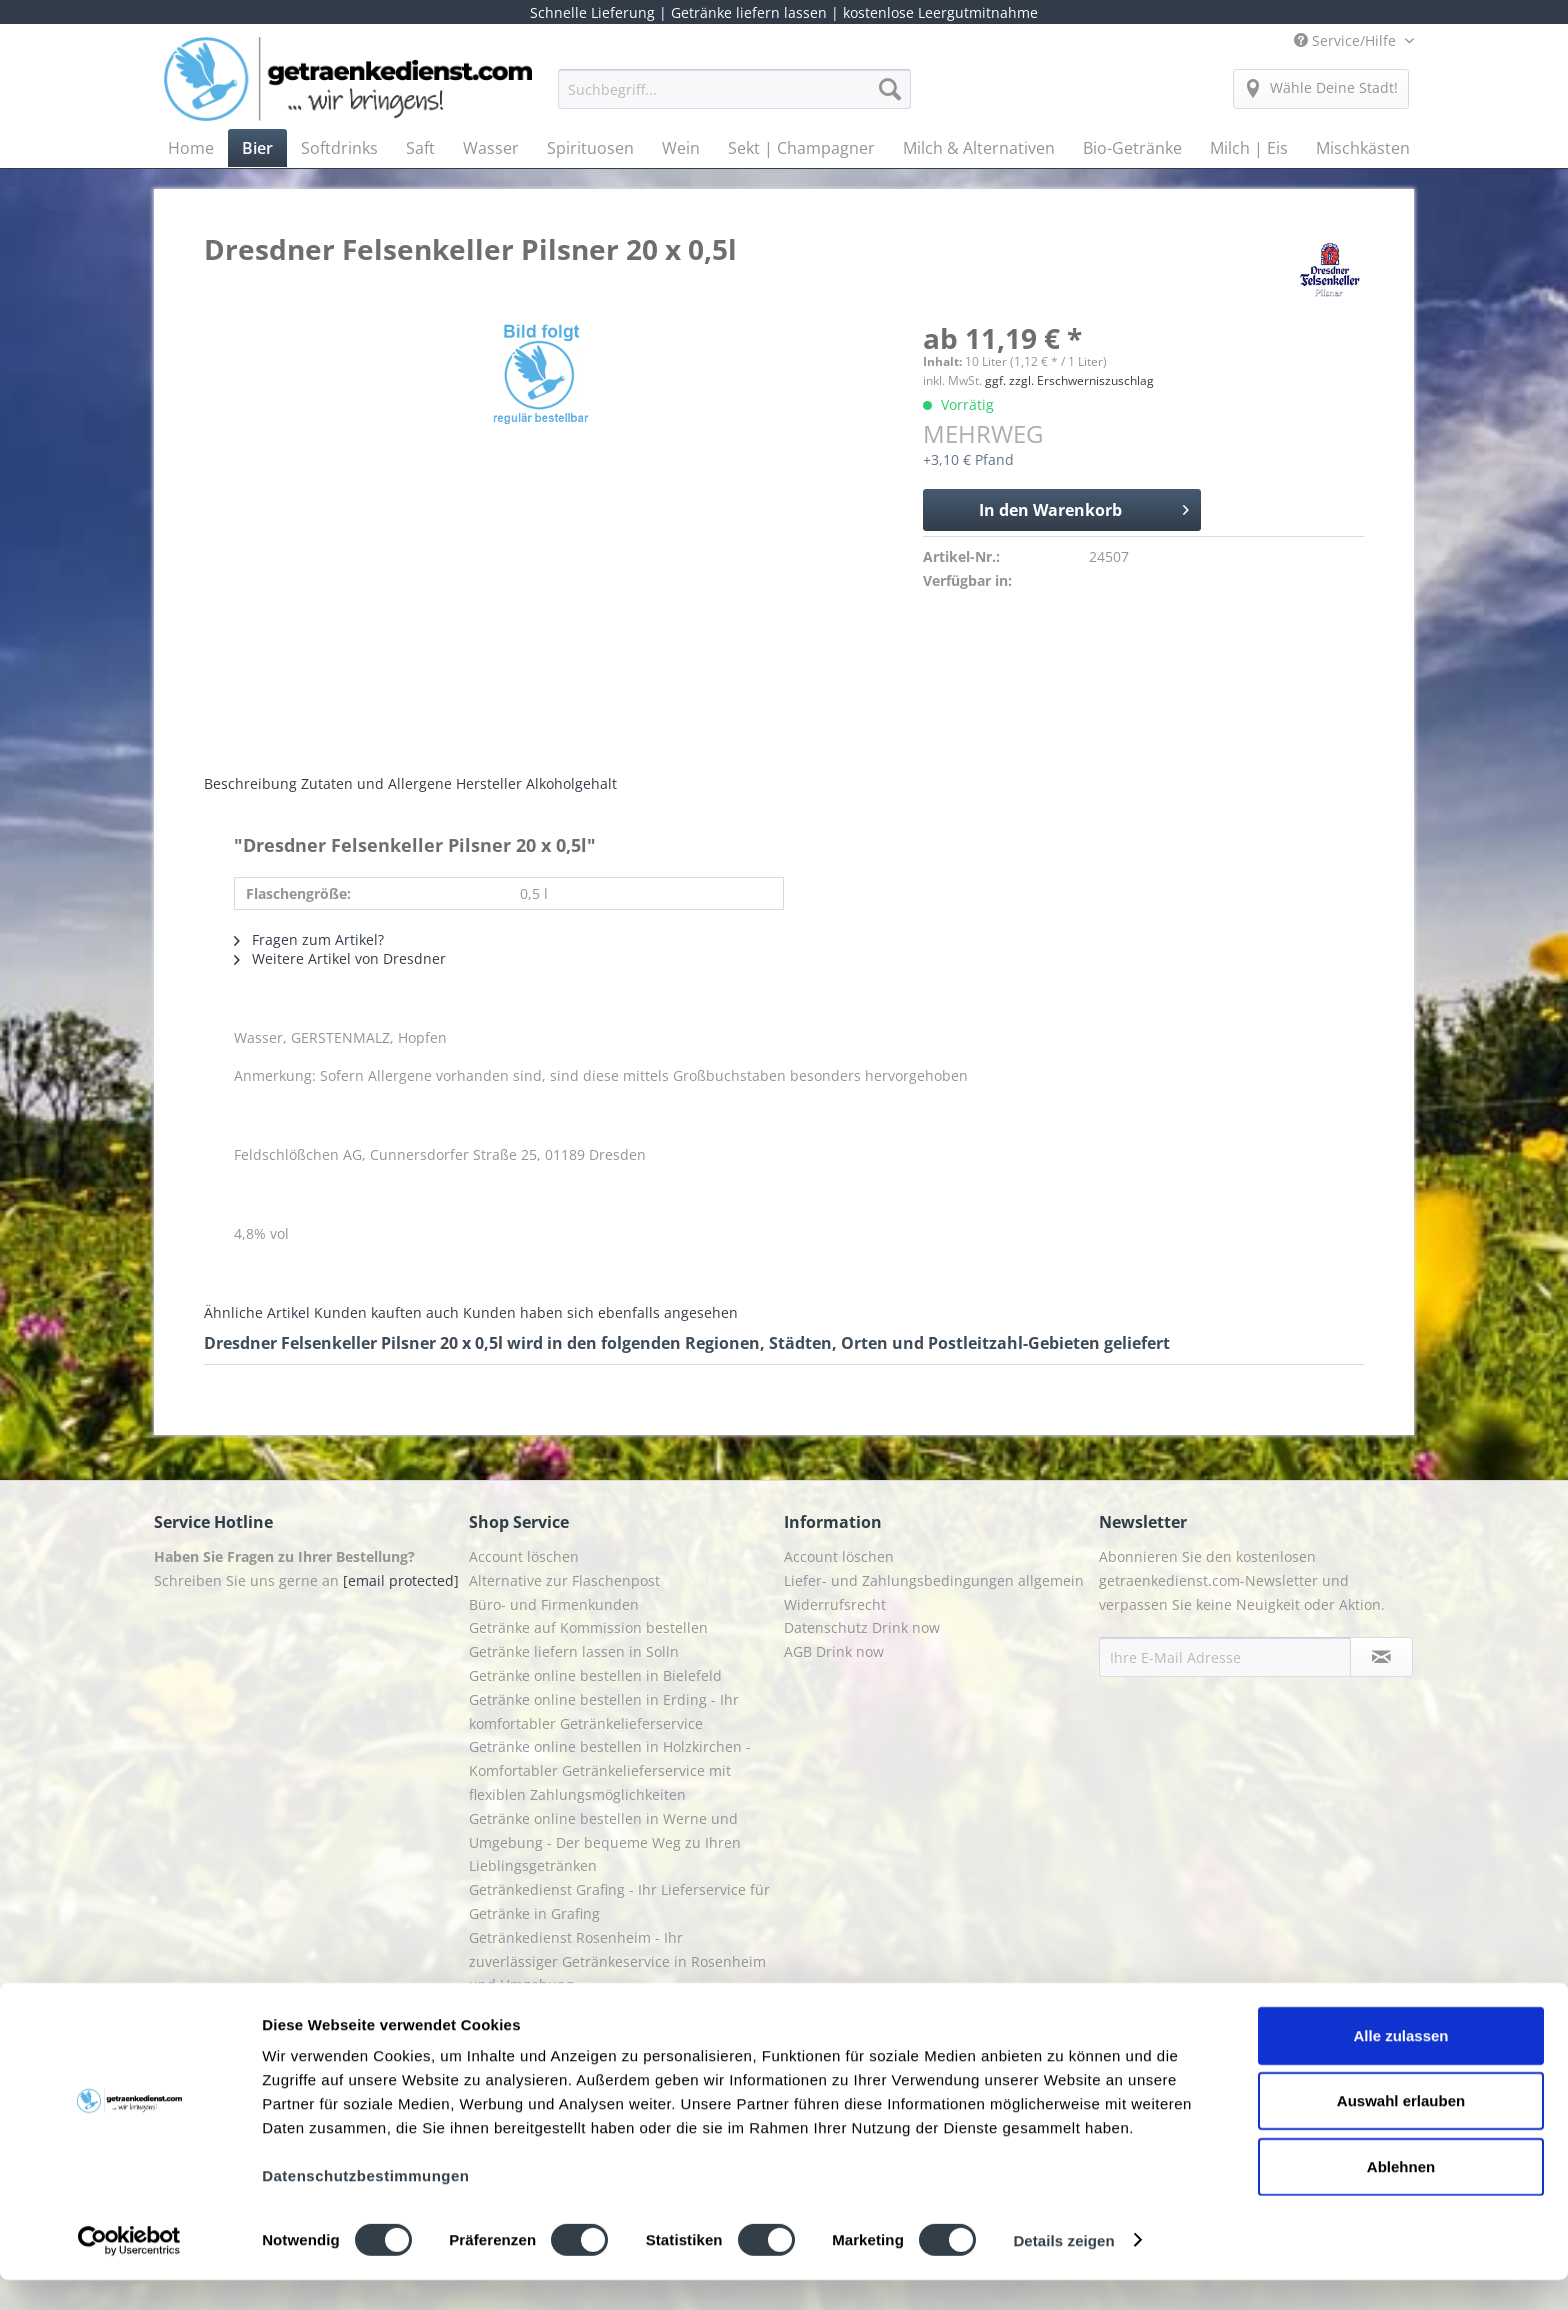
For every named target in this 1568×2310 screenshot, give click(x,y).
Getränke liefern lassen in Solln (574, 1651)
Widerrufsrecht (835, 1604)
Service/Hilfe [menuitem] (1347, 40)
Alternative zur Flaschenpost (564, 1580)
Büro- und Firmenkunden (554, 1604)
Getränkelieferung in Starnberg (574, 2008)
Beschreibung (250, 783)
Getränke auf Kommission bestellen (588, 1627)
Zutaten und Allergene (376, 783)
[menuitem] (734, 98)
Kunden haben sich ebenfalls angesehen (600, 1312)
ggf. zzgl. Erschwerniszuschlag (1069, 380)
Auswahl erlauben (1401, 2131)
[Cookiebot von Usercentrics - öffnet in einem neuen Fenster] (129, 2271)
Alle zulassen (1400, 2065)
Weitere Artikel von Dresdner (340, 958)
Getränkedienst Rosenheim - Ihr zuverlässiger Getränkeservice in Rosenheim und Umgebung (617, 1961)
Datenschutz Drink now (862, 1627)
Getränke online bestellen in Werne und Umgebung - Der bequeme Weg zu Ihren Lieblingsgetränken (605, 1842)
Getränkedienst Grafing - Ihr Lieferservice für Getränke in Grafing (619, 1901)
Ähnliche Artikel (257, 1312)
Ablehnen (1401, 2196)
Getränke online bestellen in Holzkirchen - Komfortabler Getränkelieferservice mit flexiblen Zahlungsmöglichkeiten (610, 1770)
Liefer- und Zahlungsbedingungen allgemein (934, 1580)
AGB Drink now (834, 1651)
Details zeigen (1063, 2270)
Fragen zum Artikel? (309, 939)
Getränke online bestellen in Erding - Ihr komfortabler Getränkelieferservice (604, 1711)
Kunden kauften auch (386, 1312)
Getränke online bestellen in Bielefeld (595, 1675)
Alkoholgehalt (571, 783)
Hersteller (489, 783)
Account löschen (524, 1556)
